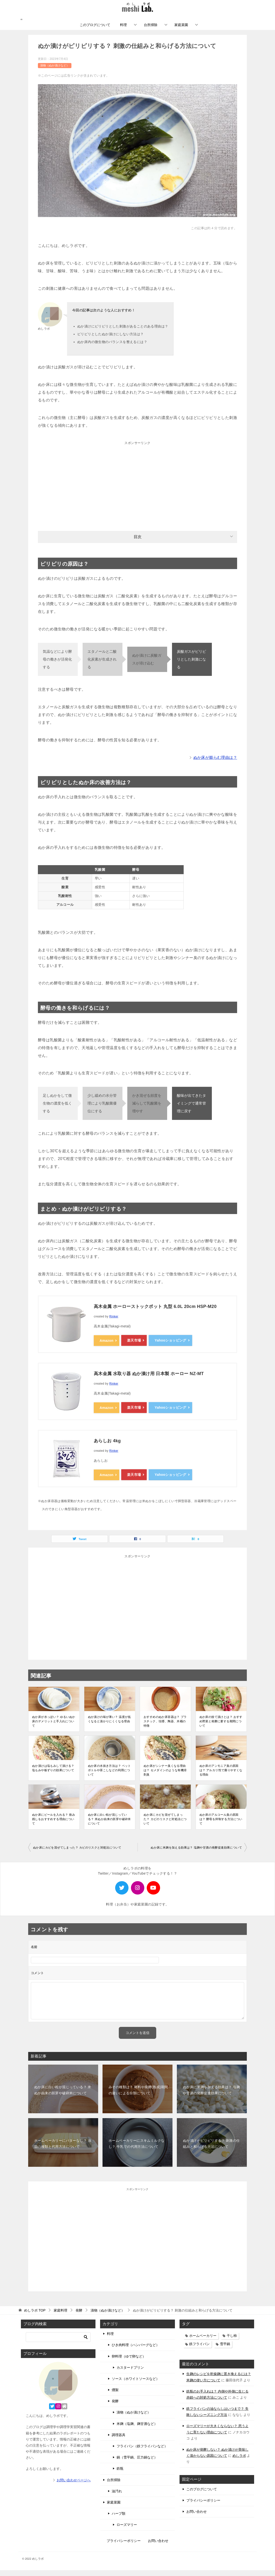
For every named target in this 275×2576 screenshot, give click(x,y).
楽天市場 (134, 1346)
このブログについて (95, 31)
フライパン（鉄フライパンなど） (142, 2452)
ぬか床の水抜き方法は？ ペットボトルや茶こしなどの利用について (109, 1776)
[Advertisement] (137, 488)
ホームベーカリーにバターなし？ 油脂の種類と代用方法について (62, 2149)
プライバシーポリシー (203, 2506)
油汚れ (117, 2497)
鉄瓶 (120, 2474)
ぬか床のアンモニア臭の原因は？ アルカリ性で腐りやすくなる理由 (220, 1776)
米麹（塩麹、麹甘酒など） (137, 2429)
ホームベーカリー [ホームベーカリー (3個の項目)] (202, 2341)
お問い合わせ (196, 2517)
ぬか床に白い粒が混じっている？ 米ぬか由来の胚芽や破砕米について (109, 1825)
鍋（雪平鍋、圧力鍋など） (137, 2463)
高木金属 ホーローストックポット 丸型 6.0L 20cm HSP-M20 (155, 1312)
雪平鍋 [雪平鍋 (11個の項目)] (225, 2350)
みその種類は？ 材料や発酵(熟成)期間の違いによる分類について (138, 2096)
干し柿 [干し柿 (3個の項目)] (232, 2341)
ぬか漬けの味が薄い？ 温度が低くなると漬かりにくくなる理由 (109, 1725)
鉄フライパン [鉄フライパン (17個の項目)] (199, 2350)
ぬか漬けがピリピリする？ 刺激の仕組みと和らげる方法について (211, 2149)
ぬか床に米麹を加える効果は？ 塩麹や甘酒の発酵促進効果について (196, 1853)
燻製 (115, 2396)
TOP (34, 2316)
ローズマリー (127, 2531)
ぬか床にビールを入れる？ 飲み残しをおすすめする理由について (53, 1825)
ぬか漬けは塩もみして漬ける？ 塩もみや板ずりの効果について (53, 1774)
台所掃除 (150, 31)
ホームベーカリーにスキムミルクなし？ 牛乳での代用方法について (136, 2149)
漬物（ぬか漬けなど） (54, 71)
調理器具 (118, 2441)
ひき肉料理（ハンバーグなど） (135, 2351)
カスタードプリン (130, 2373)
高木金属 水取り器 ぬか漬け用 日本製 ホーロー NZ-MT (149, 1379)
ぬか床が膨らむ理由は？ (215, 763)
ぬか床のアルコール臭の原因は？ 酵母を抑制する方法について (220, 1825)
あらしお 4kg (107, 1446)
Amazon (106, 1346)
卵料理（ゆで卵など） (129, 2362)
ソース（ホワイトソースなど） (135, 2384)
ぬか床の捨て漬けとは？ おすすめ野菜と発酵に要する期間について (220, 1727)
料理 (123, 31)
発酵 (115, 2407)
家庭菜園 (181, 31)
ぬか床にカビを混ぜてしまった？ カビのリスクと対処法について (165, 1825)
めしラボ (239, 2461)
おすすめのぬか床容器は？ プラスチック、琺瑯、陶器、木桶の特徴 (165, 1727)
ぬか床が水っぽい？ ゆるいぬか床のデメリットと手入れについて (53, 1727)
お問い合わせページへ (74, 2486)
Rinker (113, 1322)
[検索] (58, 2343)
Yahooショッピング (170, 1346)
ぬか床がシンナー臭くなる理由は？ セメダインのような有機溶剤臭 (165, 1776)
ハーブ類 (118, 2519)
